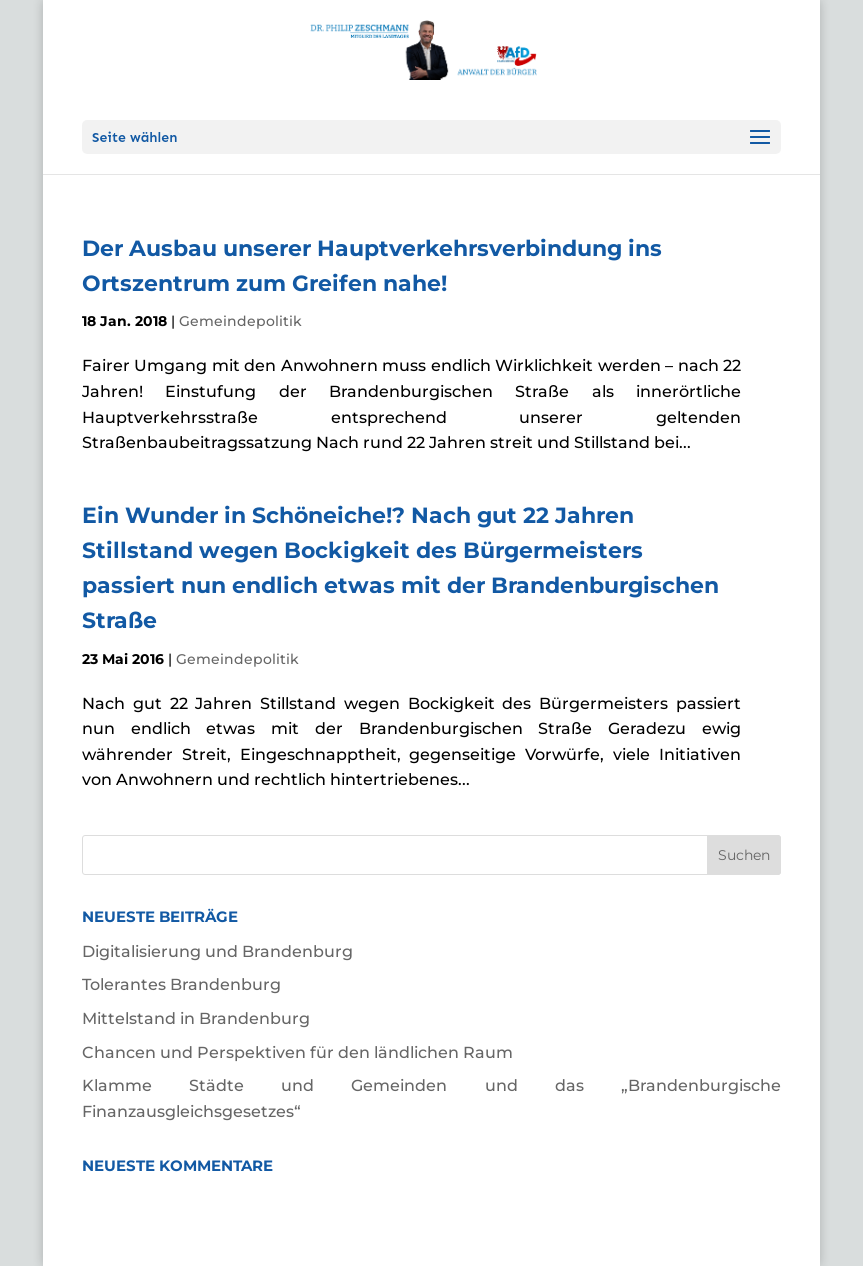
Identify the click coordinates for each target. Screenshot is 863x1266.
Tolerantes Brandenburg (181, 984)
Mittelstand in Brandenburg (196, 1018)
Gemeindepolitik (240, 321)
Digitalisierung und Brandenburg (217, 951)
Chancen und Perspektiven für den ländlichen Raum (297, 1052)
